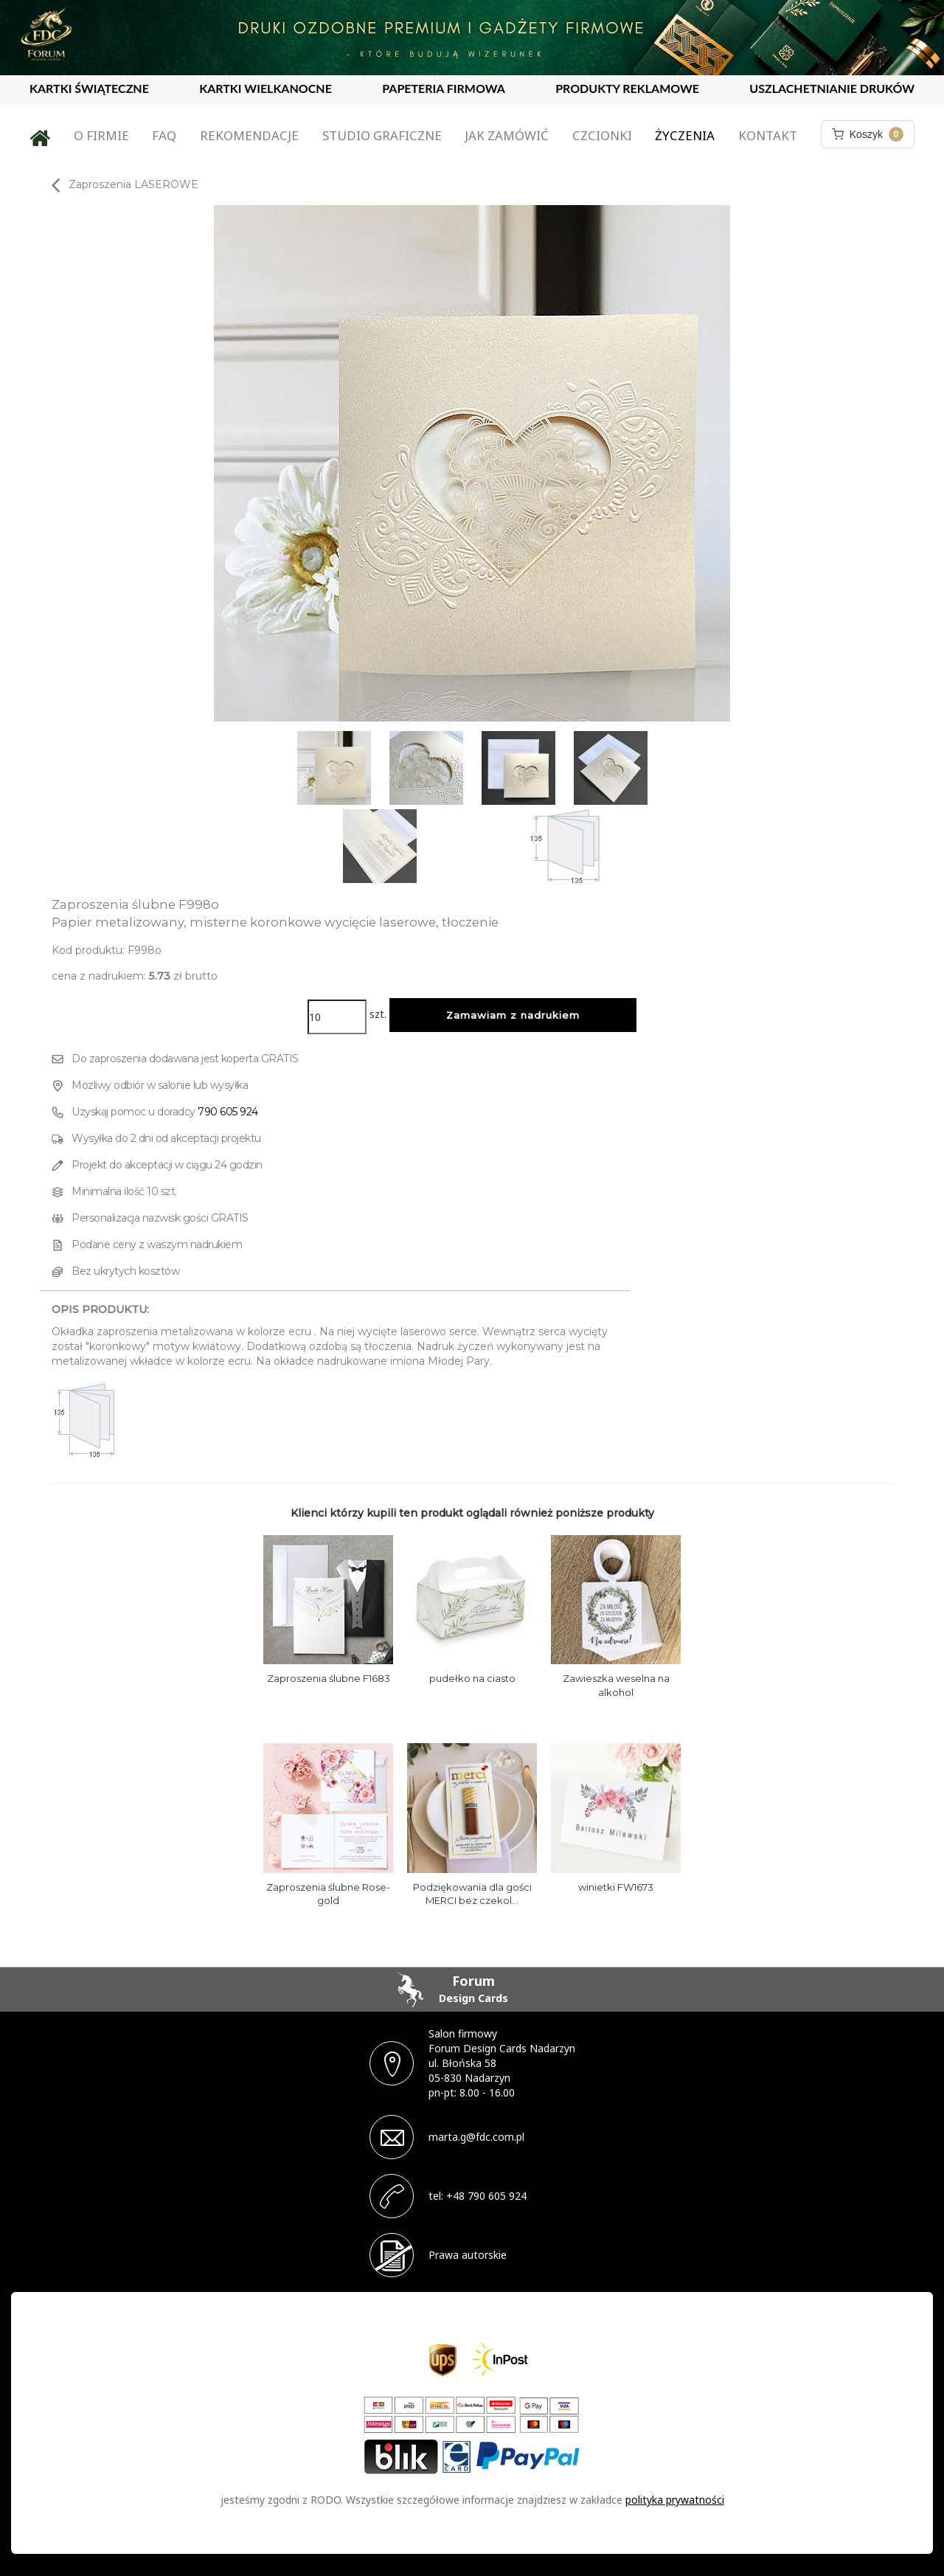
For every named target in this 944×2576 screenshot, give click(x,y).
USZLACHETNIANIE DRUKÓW (831, 88)
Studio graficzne (382, 135)
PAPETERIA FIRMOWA (443, 88)
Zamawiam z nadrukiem (513, 1015)
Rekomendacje (249, 135)
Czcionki (602, 135)
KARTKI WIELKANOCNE (265, 88)
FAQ (164, 135)
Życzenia (685, 135)
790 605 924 (228, 1111)
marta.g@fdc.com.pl (476, 2137)
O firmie (101, 135)
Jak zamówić (507, 135)
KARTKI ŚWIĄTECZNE (89, 88)
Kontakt (767, 135)
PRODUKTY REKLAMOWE (627, 88)
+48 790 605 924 (486, 2196)
